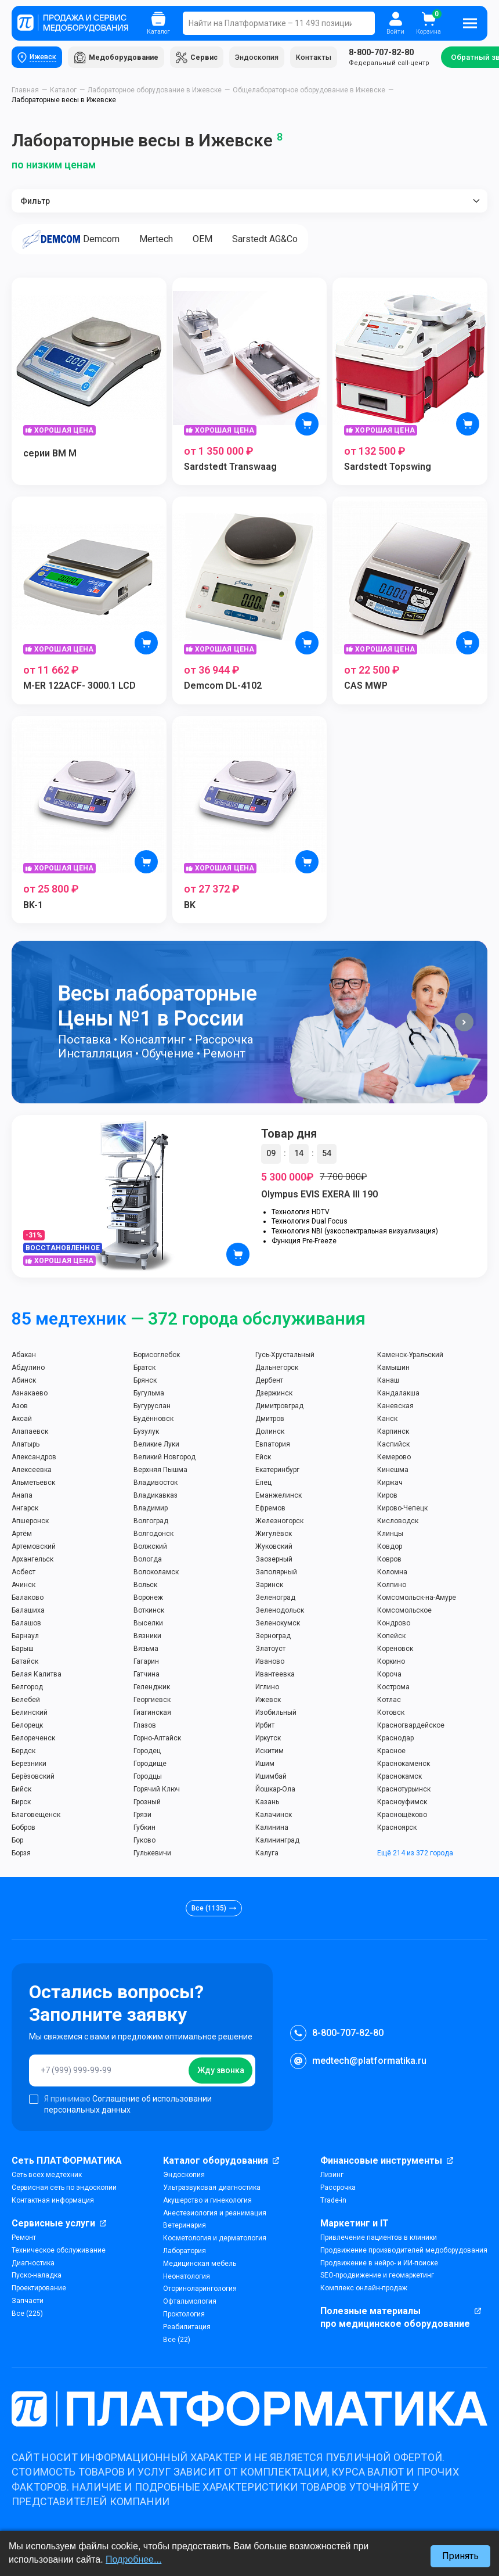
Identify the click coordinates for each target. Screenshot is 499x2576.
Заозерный (273, 1561)
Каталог (63, 92)
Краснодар (395, 1740)
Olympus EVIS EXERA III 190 (319, 1195)
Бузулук (146, 1433)
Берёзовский (33, 1778)
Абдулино (28, 1369)
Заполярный (276, 1574)
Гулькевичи (152, 1855)
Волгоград (150, 1523)
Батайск (25, 1663)
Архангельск (32, 1561)
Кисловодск (397, 1523)
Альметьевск (33, 1484)
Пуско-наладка (37, 2277)
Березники (29, 1765)
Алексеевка (32, 1471)
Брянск (145, 1382)
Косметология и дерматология (214, 2240)
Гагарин (146, 1663)
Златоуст (270, 1650)
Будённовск (153, 1420)
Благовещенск (36, 1816)
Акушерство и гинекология (207, 2202)
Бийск (21, 1791)
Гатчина (146, 1676)
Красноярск (397, 1829)
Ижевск (268, 1701)
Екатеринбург (277, 1471)
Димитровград (279, 1408)
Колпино (391, 1586)
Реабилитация (187, 2329)
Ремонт (24, 2239)
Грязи (142, 1816)
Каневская (395, 1408)
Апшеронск (30, 1523)
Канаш (388, 1382)
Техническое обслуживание (59, 2252)
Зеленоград (275, 1599)
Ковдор (389, 1548)
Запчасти (28, 2302)
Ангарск (25, 1510)
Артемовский (34, 1548)
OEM (216, 240)
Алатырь (25, 1446)
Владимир (150, 1510)
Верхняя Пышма (160, 1471)
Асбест (23, 1574)
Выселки (148, 1625)
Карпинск (393, 1433)
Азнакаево (30, 1395)
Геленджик (151, 1689)
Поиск (358, 23)
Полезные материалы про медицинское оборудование (395, 2319)
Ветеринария (184, 2227)
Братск (144, 1369)
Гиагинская (152, 1714)
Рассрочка (338, 2189)
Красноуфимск (402, 1804)
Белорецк (27, 1727)
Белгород (27, 1689)
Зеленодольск (279, 1612)
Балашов (26, 1625)
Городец (147, 1752)
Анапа (22, 1497)
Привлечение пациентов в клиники (378, 2239)
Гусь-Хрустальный (284, 1356)
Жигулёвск (273, 1535)
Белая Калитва (37, 1676)
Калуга (267, 1855)
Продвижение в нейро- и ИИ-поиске (379, 2264)
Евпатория (272, 1446)
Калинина (271, 1829)
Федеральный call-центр (396, 58)
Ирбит (264, 1727)
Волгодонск (153, 1535)
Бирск (21, 1804)
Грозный (147, 1804)
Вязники (147, 1638)
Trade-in (333, 2202)
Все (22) (176, 2341)
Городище (150, 1765)
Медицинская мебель (199, 2265)
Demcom (73, 241)
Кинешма (392, 1471)
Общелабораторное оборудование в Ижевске (309, 92)
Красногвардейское (410, 1727)
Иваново (269, 1663)
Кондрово (393, 1625)
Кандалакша (398, 1395)
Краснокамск (399, 1778)
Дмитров (269, 1420)
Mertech (164, 240)
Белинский (30, 1714)
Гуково (144, 1842)
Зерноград (273, 1638)
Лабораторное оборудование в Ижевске (155, 92)
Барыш (23, 1650)
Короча (389, 1676)
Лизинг (331, 2176)
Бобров (23, 1829)
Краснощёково (402, 1816)
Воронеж (148, 1599)
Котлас (389, 1701)
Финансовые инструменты (381, 2162)
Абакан (24, 1356)
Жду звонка (220, 2072)
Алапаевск (30, 1433)
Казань (267, 1804)
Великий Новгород (164, 1459)
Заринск (269, 1586)
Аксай (22, 1420)
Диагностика (33, 2264)
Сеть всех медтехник (47, 2176)
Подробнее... (133, 2559)
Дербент (269, 1382)
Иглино (267, 1689)
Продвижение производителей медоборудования (403, 2252)
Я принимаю (120, 2105)
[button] (464, 1023)
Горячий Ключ (156, 1791)
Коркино (391, 1663)
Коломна (392, 1574)
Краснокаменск (403, 1765)
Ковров (389, 1561)
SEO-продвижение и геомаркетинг (377, 2277)
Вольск (145, 1586)
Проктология (184, 2316)
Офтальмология (189, 2303)
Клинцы (390, 1535)
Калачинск (273, 1816)
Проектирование (39, 2290)
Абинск (24, 1382)
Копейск (391, 1638)
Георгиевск (152, 1701)
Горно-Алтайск (157, 1740)
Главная (25, 92)
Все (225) (27, 2315)
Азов (20, 1408)
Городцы (147, 1778)
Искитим (269, 1752)
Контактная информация (53, 2202)
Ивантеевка (275, 1676)
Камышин (393, 1369)
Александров (34, 1459)
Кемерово (394, 1459)
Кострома (393, 1689)
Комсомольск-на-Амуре (416, 1599)
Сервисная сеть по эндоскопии (64, 2189)
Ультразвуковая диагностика (212, 2189)
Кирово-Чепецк (402, 1510)
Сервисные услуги (53, 2224)
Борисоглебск (156, 1356)
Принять (460, 2555)
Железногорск (279, 1523)
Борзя (21, 1855)
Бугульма (148, 1395)
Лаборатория (184, 2252)
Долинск (269, 1433)
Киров (387, 1497)
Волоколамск (156, 1574)
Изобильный (275, 1714)
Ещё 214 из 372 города (415, 1855)
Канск (387, 1420)
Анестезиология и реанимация (214, 2214)
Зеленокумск (277, 1625)
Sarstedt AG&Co (283, 240)
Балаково (28, 1599)
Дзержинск (273, 1395)
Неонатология (186, 2277)
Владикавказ (155, 1497)
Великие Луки (156, 1446)
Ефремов (270, 1510)
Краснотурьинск (404, 1791)
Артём (22, 1535)
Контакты (320, 57)
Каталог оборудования (215, 2162)
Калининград (277, 1842)
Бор (17, 1842)
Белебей (26, 1701)
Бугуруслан (152, 1408)
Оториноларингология (200, 2290)
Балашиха (28, 1612)
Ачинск (23, 1586)
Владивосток (155, 1484)
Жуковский (273, 1548)
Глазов (144, 1727)
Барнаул (25, 1638)
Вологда (147, 1561)
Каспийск (393, 1446)
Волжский (150, 1548)
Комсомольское (404, 1612)
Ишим (264, 1765)
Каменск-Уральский (410, 1356)
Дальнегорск (276, 1369)
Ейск (263, 1459)
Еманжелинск (278, 1497)
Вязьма (145, 1650)
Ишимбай (271, 1778)
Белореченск (33, 1740)
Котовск (390, 1714)
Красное (391, 1752)
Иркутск (268, 1740)
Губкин (144, 1829)
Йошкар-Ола (275, 1791)
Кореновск (395, 1650)
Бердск (23, 1752)
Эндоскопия (264, 57)
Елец (263, 1484)
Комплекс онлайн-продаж (363, 2290)
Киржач (390, 1484)
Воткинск (148, 1612)
